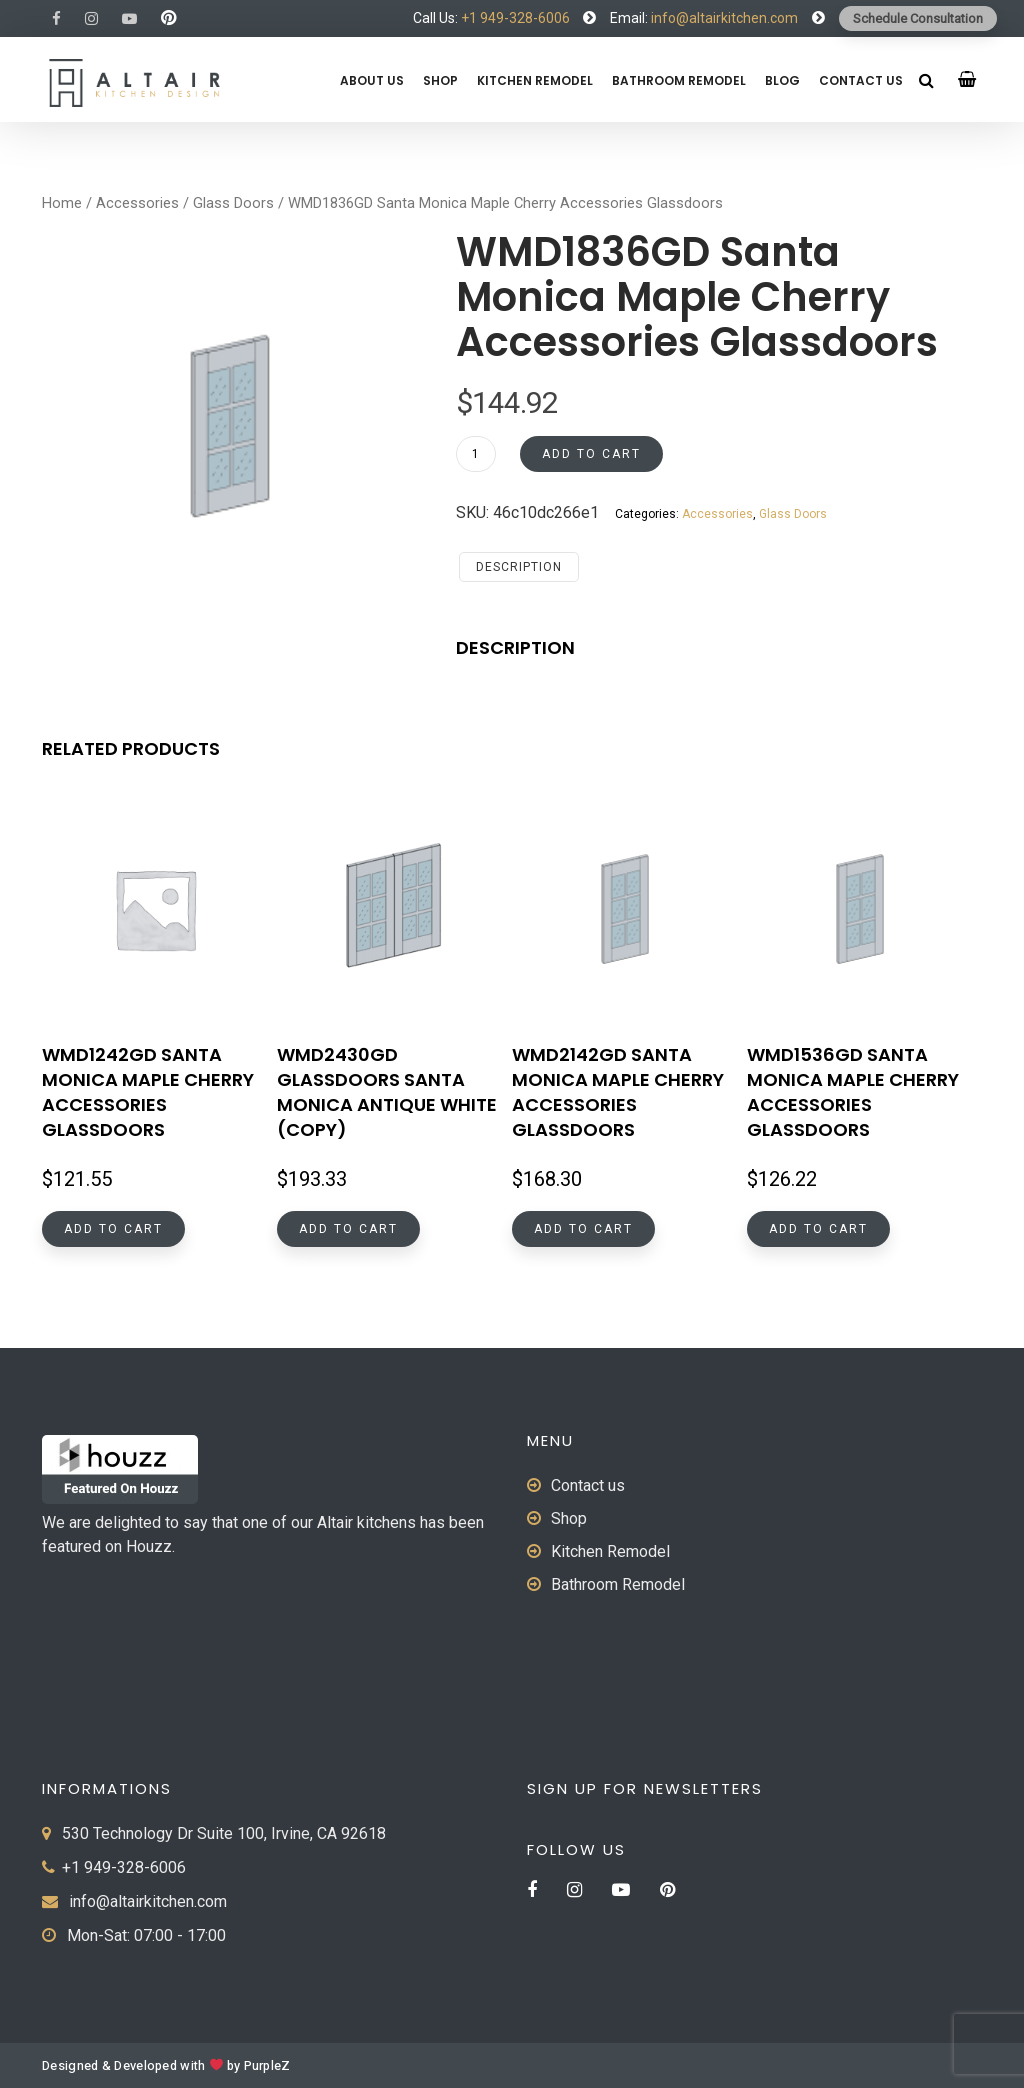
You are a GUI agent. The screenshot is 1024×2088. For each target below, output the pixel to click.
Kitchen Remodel (535, 80)
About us (372, 80)
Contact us (861, 80)
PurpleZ (267, 2066)
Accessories (137, 203)
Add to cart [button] (113, 1229)
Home (62, 203)
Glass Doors (233, 203)
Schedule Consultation (918, 18)
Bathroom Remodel (679, 80)
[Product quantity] (476, 454)
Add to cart (591, 454)
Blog (782, 80)
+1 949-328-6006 (515, 18)
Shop (440, 80)
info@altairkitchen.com (723, 18)
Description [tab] (519, 567)
